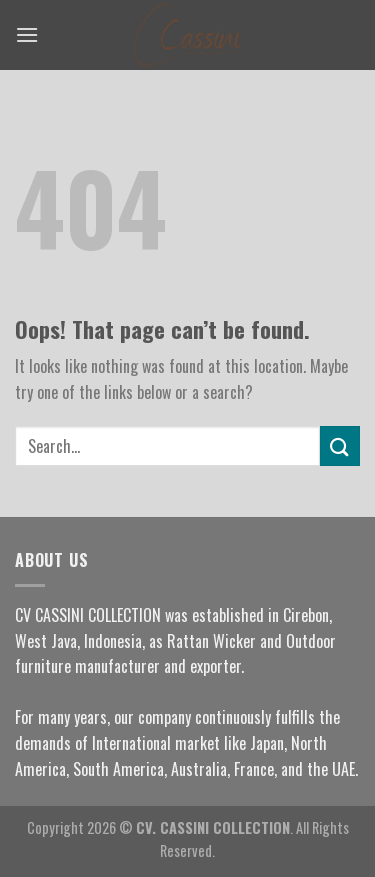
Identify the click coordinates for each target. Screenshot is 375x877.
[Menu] (27, 34)
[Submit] (340, 445)
